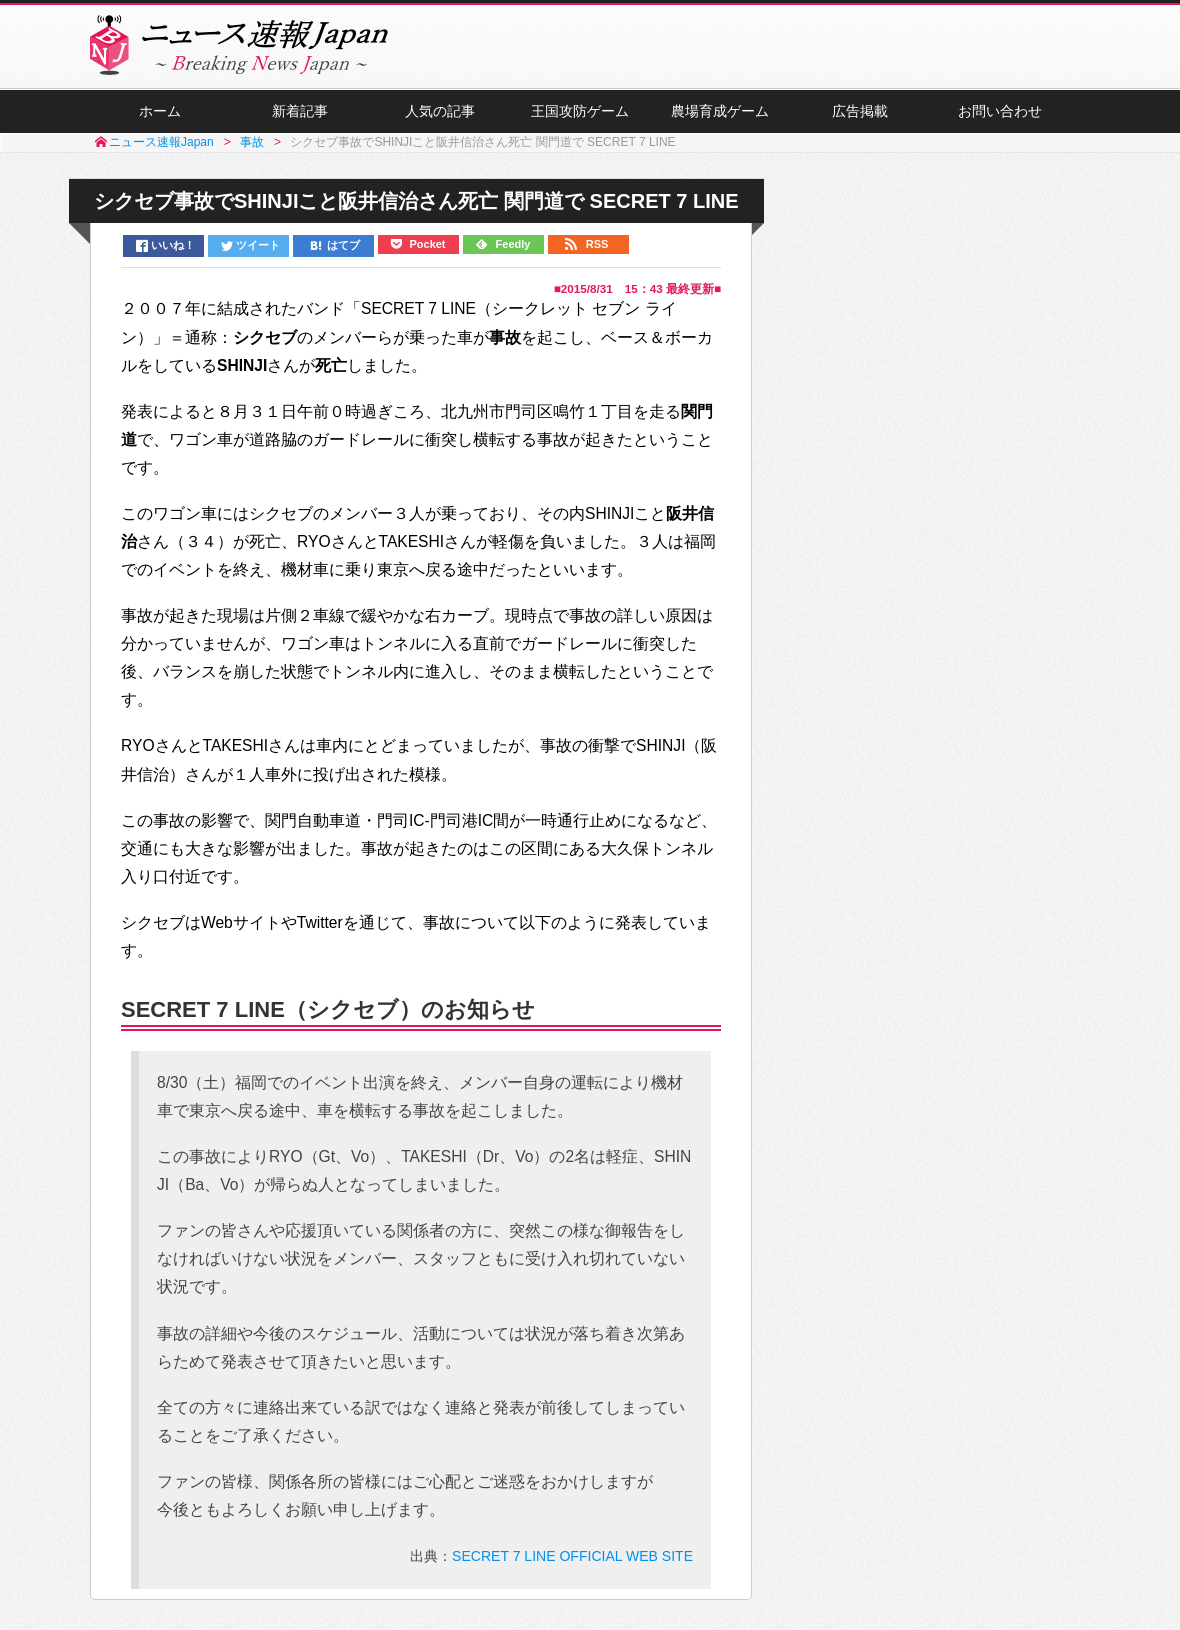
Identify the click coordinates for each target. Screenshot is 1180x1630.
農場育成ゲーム (720, 111)
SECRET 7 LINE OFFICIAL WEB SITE (572, 1556)
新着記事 (300, 111)
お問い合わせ (1000, 111)
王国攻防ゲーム (580, 111)
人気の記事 (440, 111)
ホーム (160, 111)
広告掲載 (860, 111)
